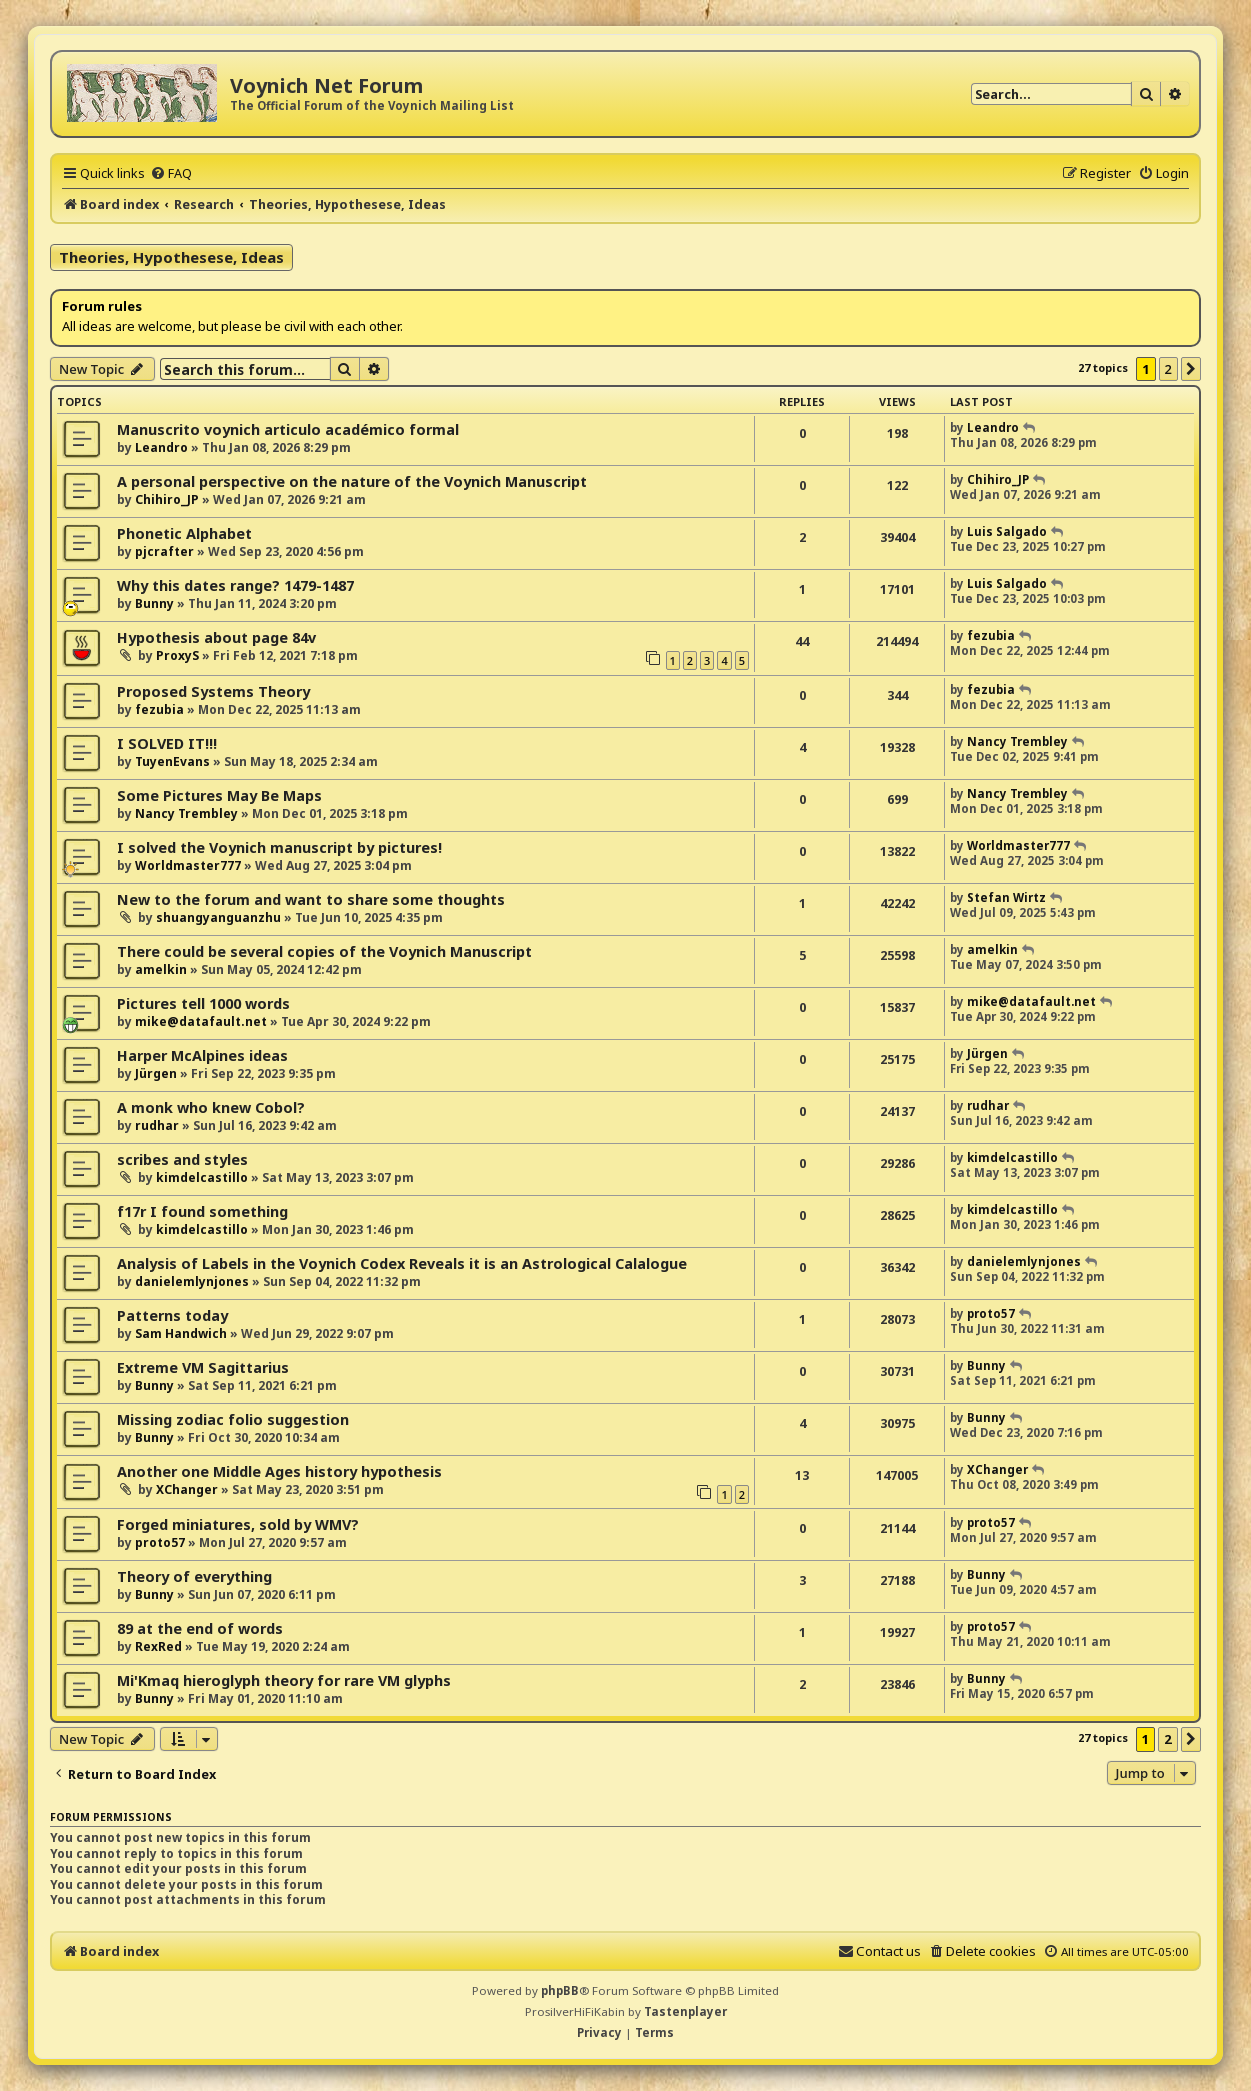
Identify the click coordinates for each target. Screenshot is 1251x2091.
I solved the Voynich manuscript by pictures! (279, 847)
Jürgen (156, 1073)
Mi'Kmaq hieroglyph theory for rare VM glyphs (284, 1680)
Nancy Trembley (1017, 741)
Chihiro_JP (167, 499)
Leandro (161, 447)
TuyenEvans (172, 761)
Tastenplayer (685, 2011)
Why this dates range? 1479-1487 (235, 585)
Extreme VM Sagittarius (203, 1367)
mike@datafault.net (201, 1021)
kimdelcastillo (202, 1177)
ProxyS (177, 655)
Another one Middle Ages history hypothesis (279, 1471)
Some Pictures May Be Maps (219, 795)
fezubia (991, 635)
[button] (1191, 369)
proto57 (991, 1313)
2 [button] (1168, 369)
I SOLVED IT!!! (167, 743)
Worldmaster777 (188, 865)
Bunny (154, 603)
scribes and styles (182, 1159)
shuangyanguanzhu (218, 917)
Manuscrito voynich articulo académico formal (288, 429)
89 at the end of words (200, 1628)
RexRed (158, 1646)
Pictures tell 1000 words (203, 1003)
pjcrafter (164, 551)
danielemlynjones (192, 1281)
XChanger (187, 1489)
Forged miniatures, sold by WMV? (238, 1524)
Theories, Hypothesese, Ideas (171, 257)
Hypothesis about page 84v (216, 637)
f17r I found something (202, 1211)
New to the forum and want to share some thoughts (311, 899)
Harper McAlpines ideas (202, 1055)
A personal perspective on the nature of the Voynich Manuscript (352, 481)
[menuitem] (171, 173)
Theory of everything (194, 1576)
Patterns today (172, 1315)
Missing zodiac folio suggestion (233, 1419)
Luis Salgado (1007, 531)
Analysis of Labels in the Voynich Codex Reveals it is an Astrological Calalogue (402, 1263)
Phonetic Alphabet (184, 533)
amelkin (161, 969)
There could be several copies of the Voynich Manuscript (324, 951)
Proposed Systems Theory (213, 691)
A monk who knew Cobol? (211, 1107)
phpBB (560, 1990)
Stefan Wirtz (1006, 897)
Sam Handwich (181, 1333)
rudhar (157, 1125)
